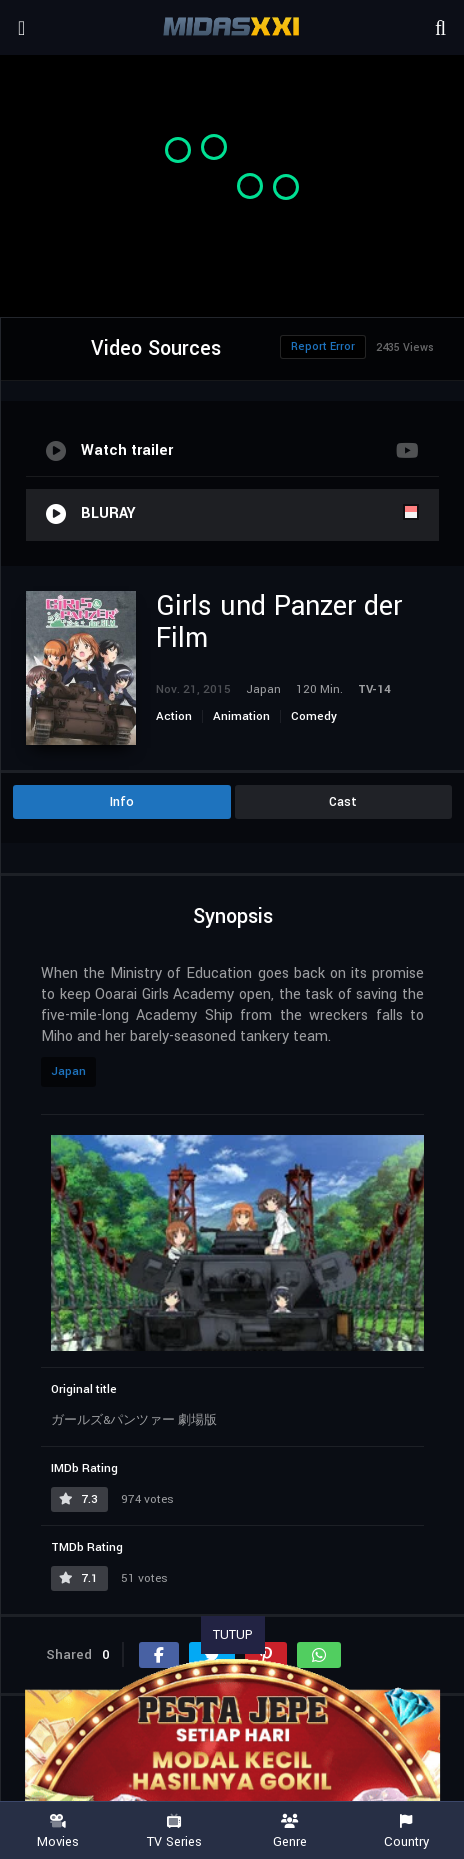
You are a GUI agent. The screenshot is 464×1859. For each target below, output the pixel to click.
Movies (58, 1831)
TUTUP (233, 1635)
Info (122, 802)
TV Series (174, 1831)
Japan (68, 1071)
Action (174, 716)
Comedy (314, 716)
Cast (343, 802)
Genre (290, 1831)
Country (406, 1831)
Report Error (323, 346)
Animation (241, 716)
